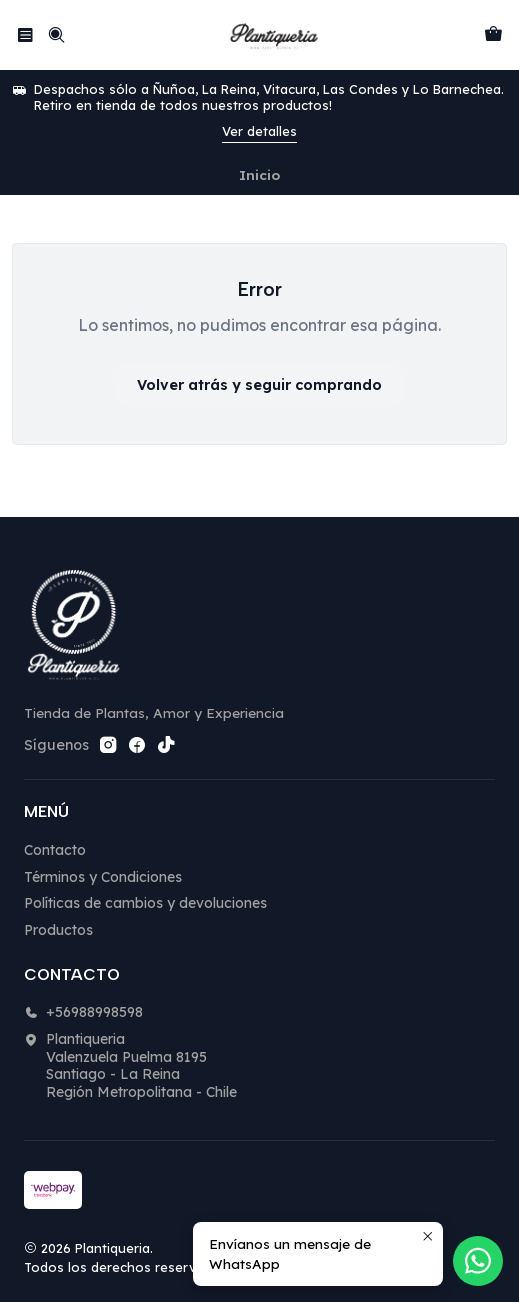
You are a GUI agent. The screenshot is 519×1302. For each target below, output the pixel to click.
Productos (58, 930)
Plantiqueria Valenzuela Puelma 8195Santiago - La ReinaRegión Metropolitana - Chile (130, 1065)
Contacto (55, 850)
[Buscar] (55, 34)
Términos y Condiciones (103, 877)
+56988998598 (83, 1012)
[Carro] (493, 34)
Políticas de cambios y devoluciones (145, 903)
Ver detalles (259, 131)
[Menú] (25, 34)
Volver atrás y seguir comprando (259, 385)
